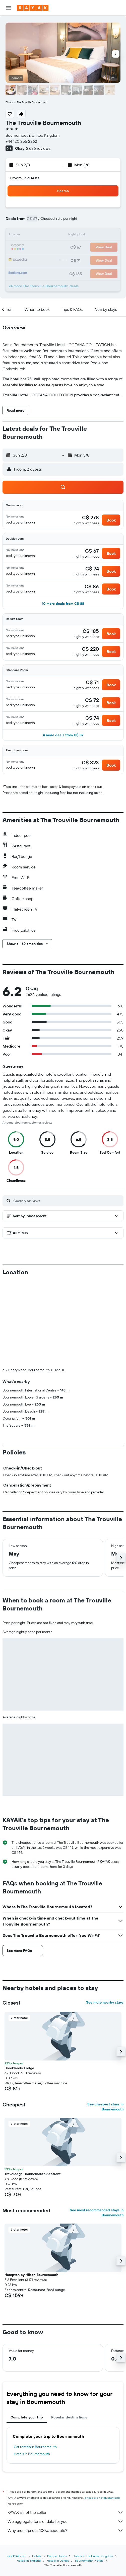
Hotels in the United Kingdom (93, 2473)
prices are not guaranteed (102, 2414)
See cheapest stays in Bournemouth (105, 2023)
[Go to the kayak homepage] (32, 8)
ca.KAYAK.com (16, 2473)
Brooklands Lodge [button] (19, 1984)
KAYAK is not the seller (65, 2429)
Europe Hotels (57, 2473)
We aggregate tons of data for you (65, 2438)
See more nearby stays (104, 1919)
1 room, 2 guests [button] (24, 177)
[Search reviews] (67, 1200)
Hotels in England (29, 2477)
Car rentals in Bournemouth (35, 2363)
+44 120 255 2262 (21, 141)
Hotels (36, 2473)
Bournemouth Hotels (89, 2477)
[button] (8, 7)
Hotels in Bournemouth (32, 2370)
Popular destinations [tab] (69, 2334)
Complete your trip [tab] (27, 2334)
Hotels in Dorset (58, 2477)
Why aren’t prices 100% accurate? (65, 2447)
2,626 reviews (38, 148)
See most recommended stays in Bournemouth (96, 2129)
